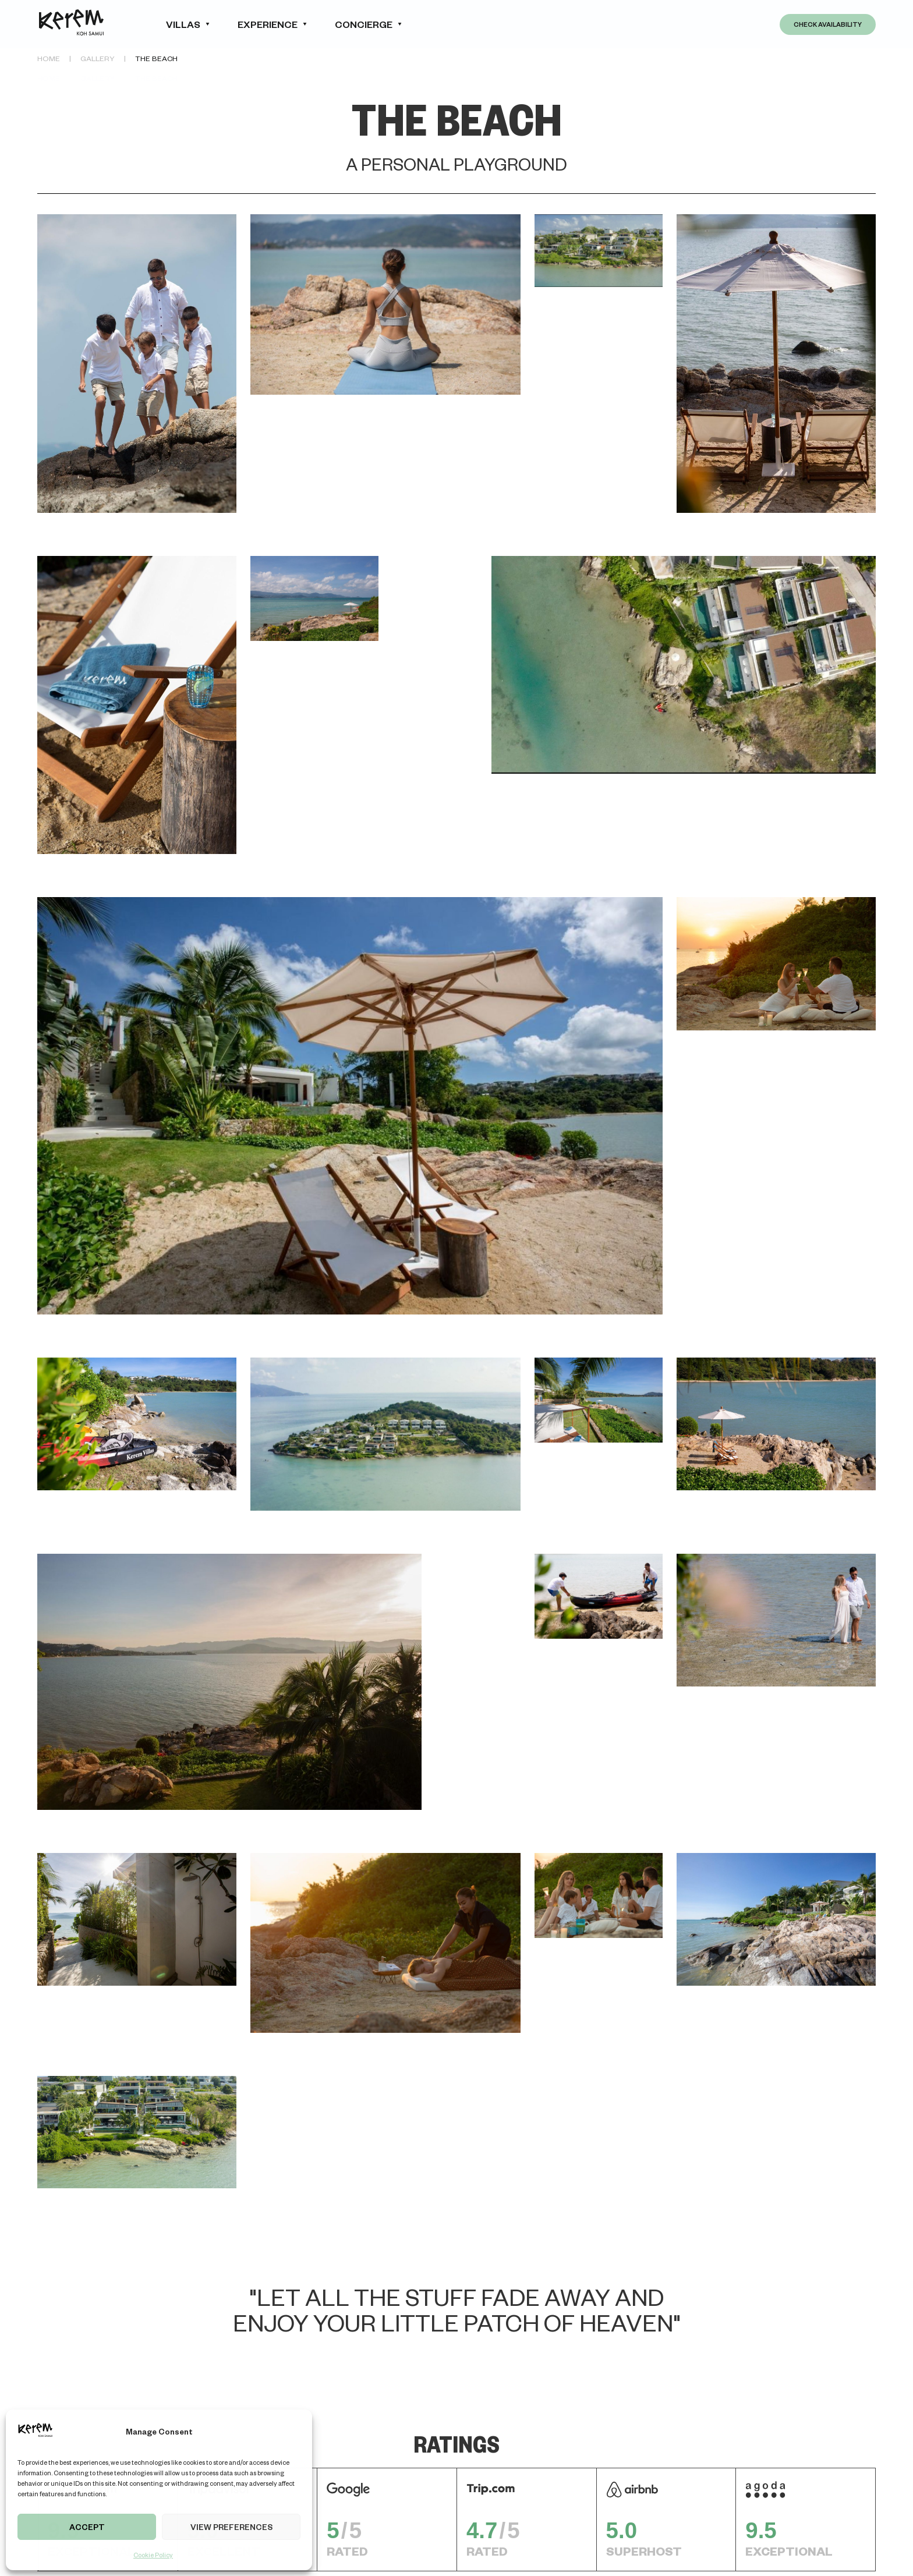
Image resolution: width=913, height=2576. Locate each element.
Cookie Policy (153, 2555)
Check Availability (828, 24)
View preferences (231, 2527)
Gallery (97, 58)
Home (48, 58)
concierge (363, 24)
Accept (87, 2527)
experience (268, 24)
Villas (183, 24)
